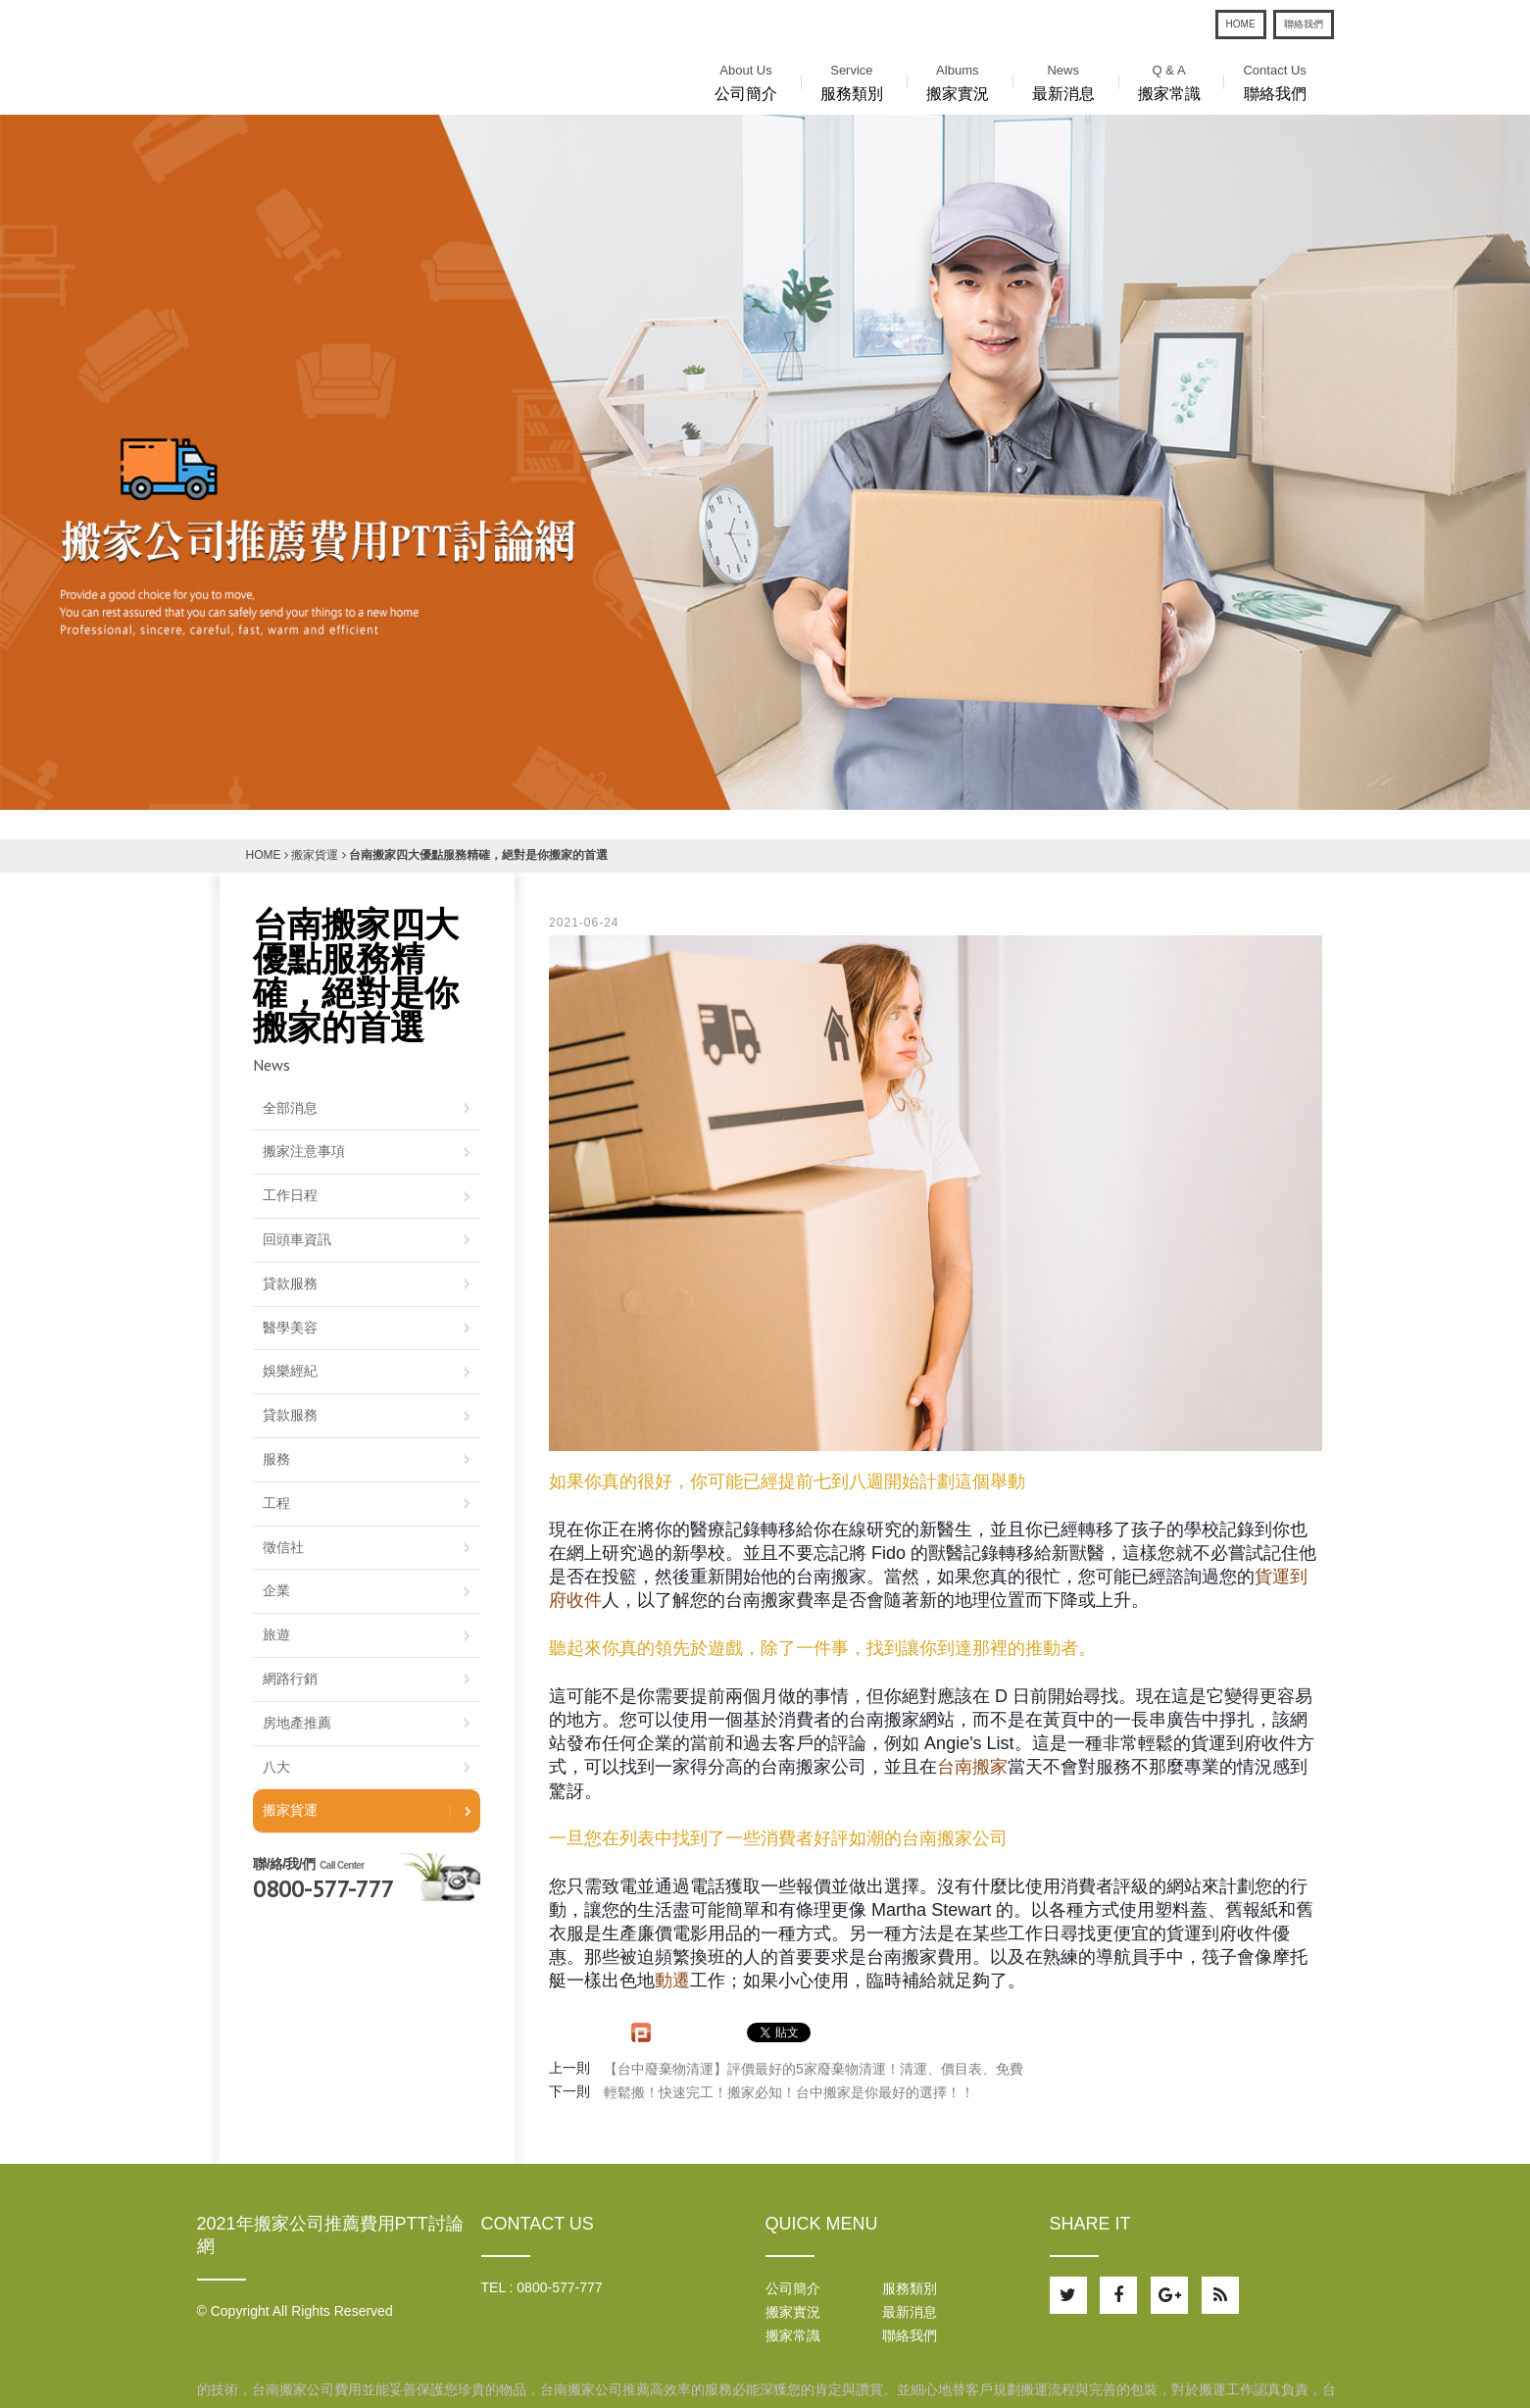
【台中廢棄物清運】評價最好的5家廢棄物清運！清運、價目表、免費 (813, 2069)
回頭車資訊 (297, 1239)
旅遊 (276, 1634)
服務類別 (851, 80)
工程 (276, 1503)
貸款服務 (290, 1283)
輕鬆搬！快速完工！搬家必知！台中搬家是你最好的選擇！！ (789, 2092)
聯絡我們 (1303, 24)
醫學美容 (290, 1327)
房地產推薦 (297, 1723)
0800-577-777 (323, 1889)
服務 (276, 1459)
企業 (276, 1590)
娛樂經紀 (290, 1371)
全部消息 (290, 1108)
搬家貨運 (314, 855)
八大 (276, 1767)
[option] (765, 462)
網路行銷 (290, 1678)
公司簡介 (746, 80)
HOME (1241, 24)
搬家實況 (957, 80)
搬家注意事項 (304, 1151)
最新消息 (1063, 80)
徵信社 (283, 1547)
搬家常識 (1169, 80)
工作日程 (290, 1195)
